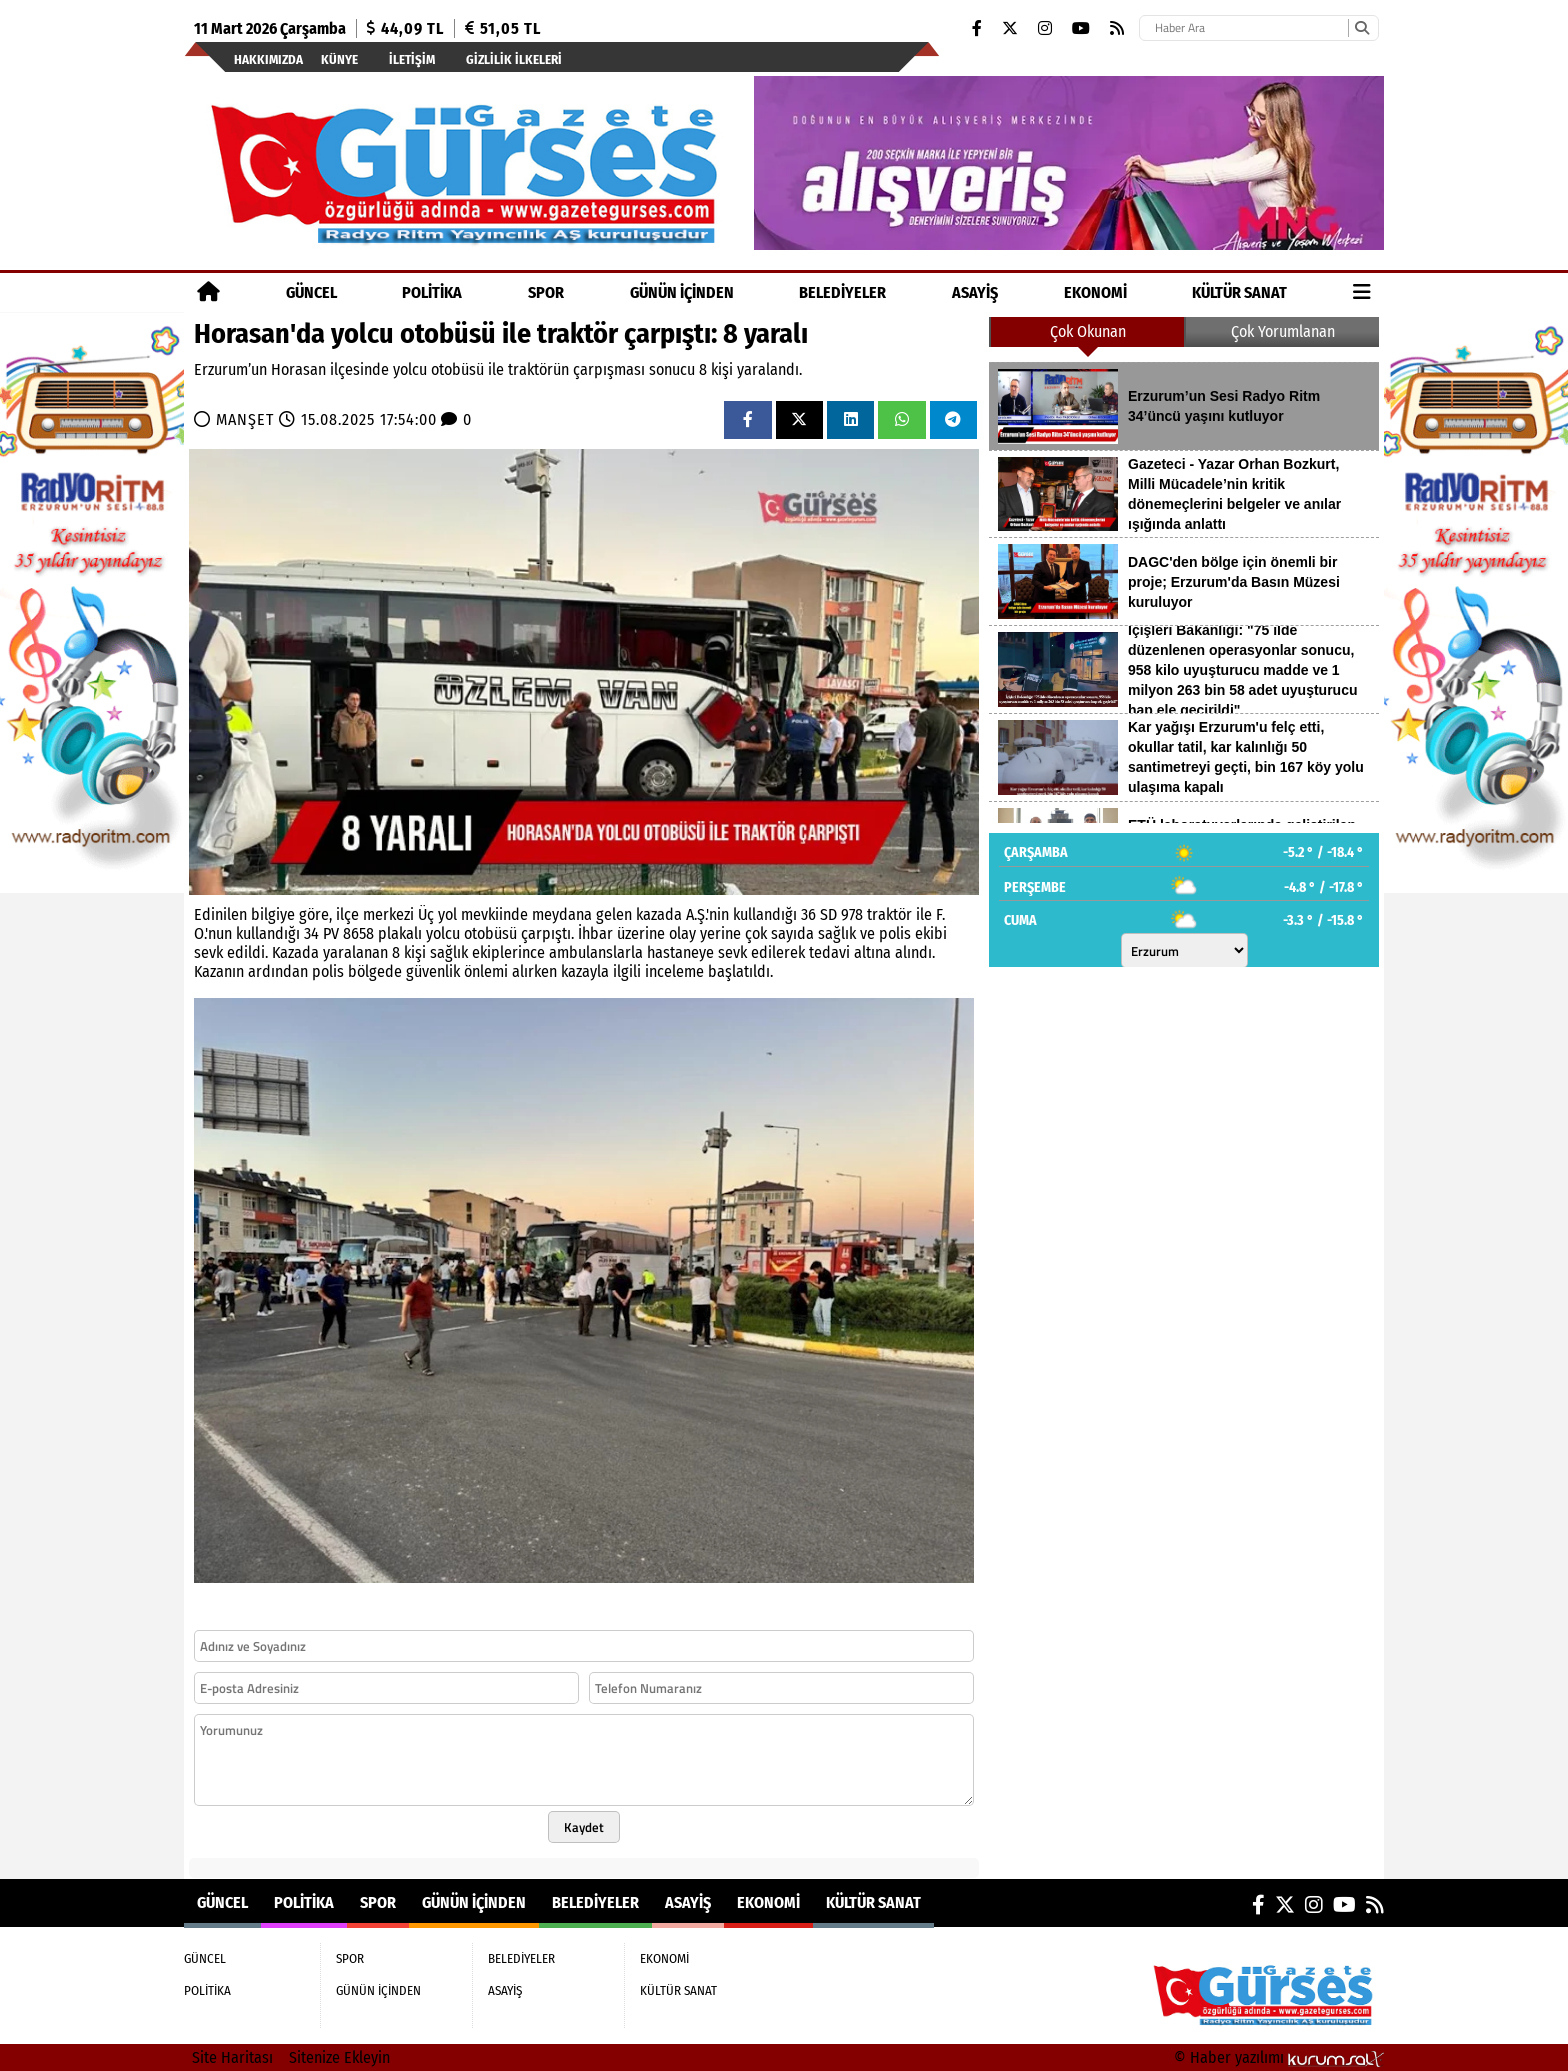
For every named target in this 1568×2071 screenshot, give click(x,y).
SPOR (546, 292)
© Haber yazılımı (1279, 2057)
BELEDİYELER (842, 292)
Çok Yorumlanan (1283, 331)
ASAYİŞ (975, 292)
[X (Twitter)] (1010, 28)
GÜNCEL (311, 292)
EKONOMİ (1095, 292)
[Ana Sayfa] (208, 292)
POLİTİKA (432, 292)
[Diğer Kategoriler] (1362, 292)
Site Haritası (232, 2057)
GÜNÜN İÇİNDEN (682, 292)
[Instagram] (1045, 28)
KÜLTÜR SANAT (1239, 292)
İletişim (412, 59)
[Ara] (1361, 28)
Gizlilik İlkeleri (514, 59)
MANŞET (247, 419)
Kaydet (584, 1827)
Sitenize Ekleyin (339, 2057)
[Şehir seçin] (1184, 950)
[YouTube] (1081, 28)
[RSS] (1117, 28)
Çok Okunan (1088, 331)
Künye (339, 59)
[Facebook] (977, 28)
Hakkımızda (268, 59)
